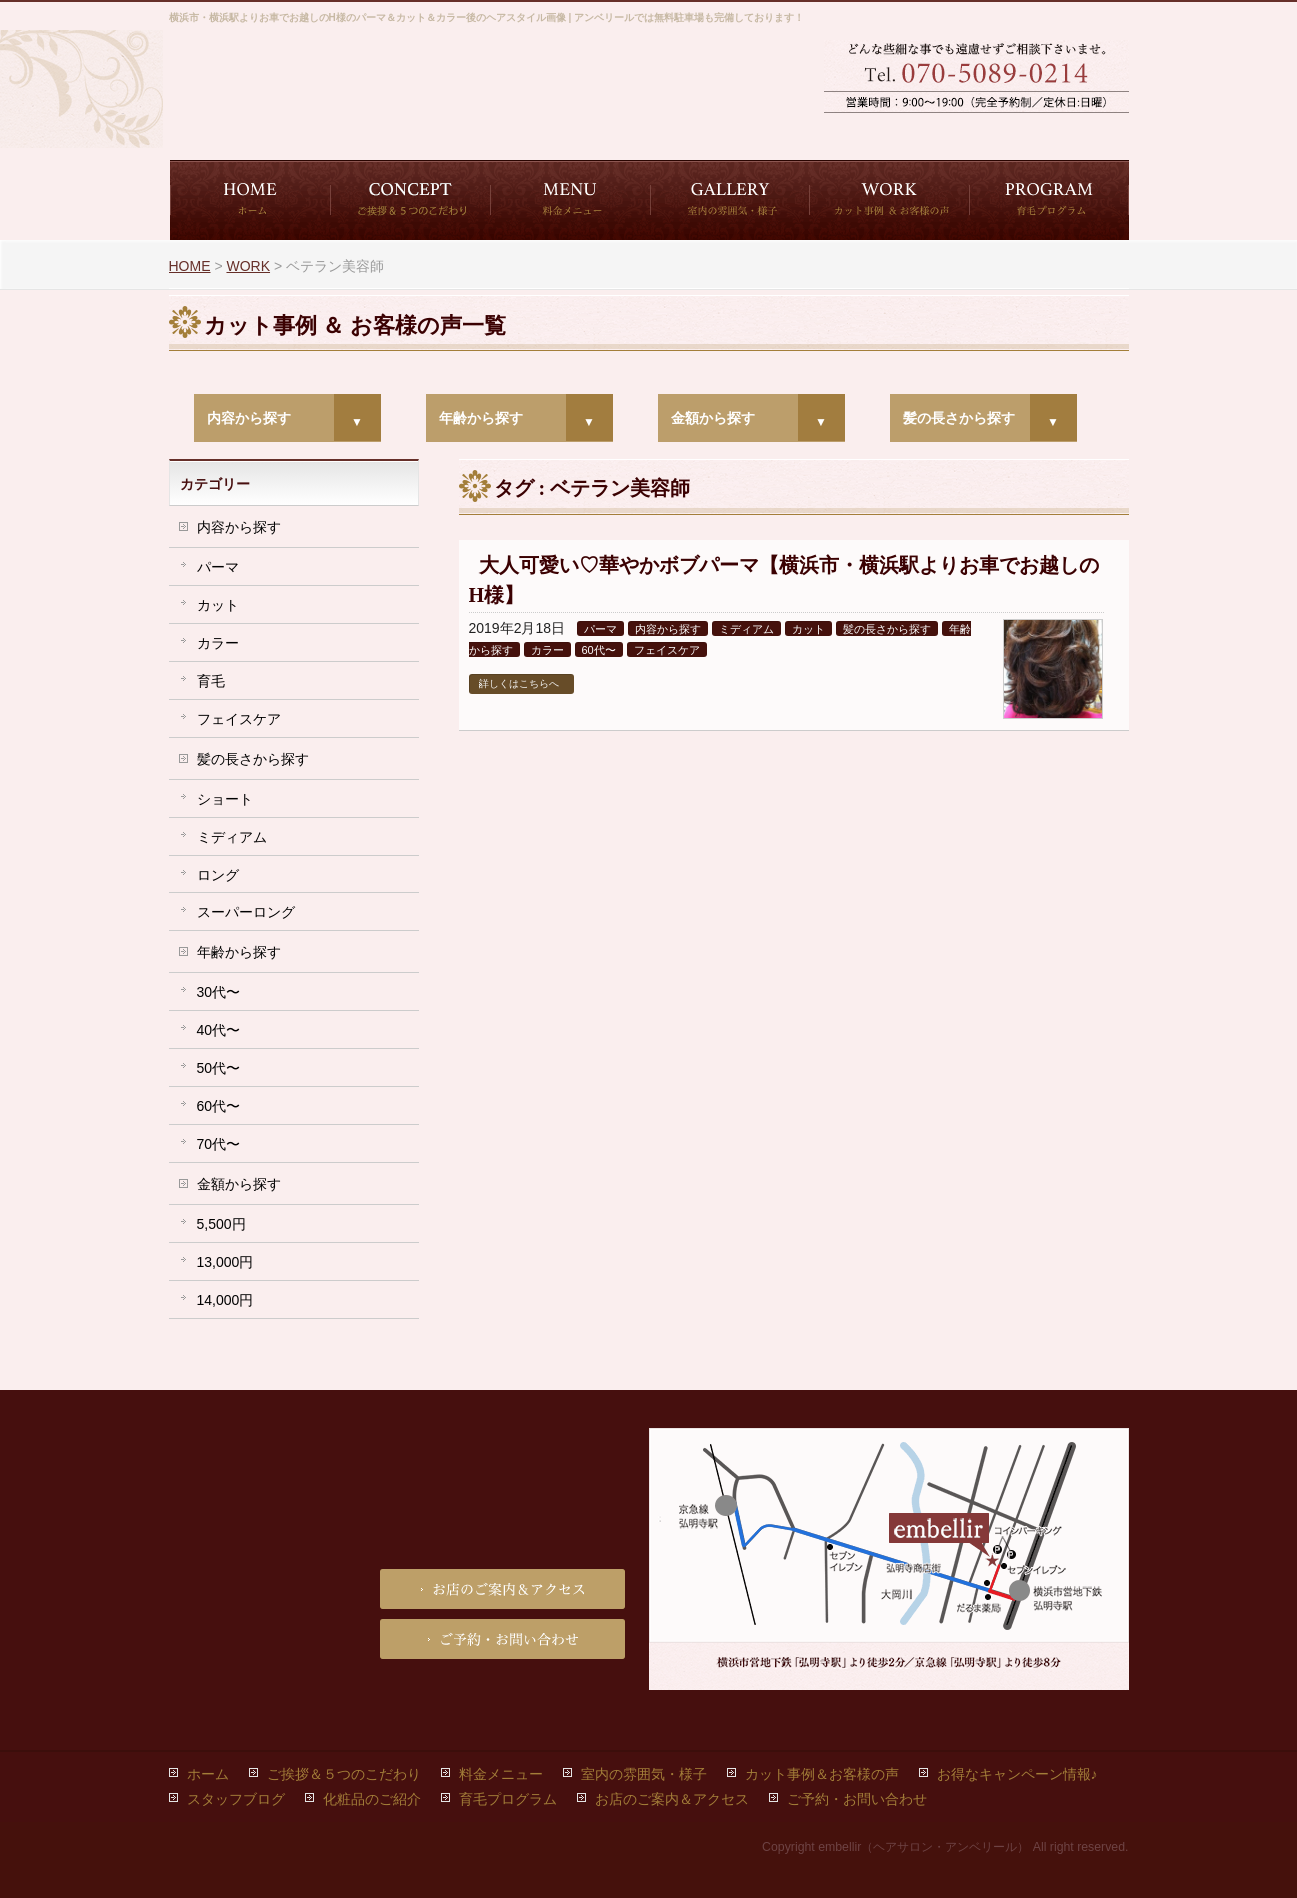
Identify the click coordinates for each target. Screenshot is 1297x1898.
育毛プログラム (508, 1799)
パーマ (600, 629)
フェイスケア (667, 650)
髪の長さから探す (959, 418)
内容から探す (249, 418)
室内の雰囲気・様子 (644, 1774)
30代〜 (219, 992)
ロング (218, 875)
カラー (547, 650)
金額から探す (713, 418)
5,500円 (221, 1224)
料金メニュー (501, 1774)
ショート (225, 799)
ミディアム (746, 629)
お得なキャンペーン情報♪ (1017, 1774)
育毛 (211, 681)
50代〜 (219, 1068)
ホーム (208, 1774)
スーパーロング (246, 912)
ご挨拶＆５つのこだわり (344, 1774)
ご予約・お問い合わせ (899, 130)
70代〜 (219, 1144)
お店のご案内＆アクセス (1054, 130)
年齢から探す (481, 418)
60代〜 (599, 650)
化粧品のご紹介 (372, 1799)
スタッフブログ (236, 1799)
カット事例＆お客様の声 (822, 1774)
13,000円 (225, 1262)
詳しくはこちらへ (519, 683)
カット (808, 629)
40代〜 (219, 1030)
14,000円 (225, 1300)
